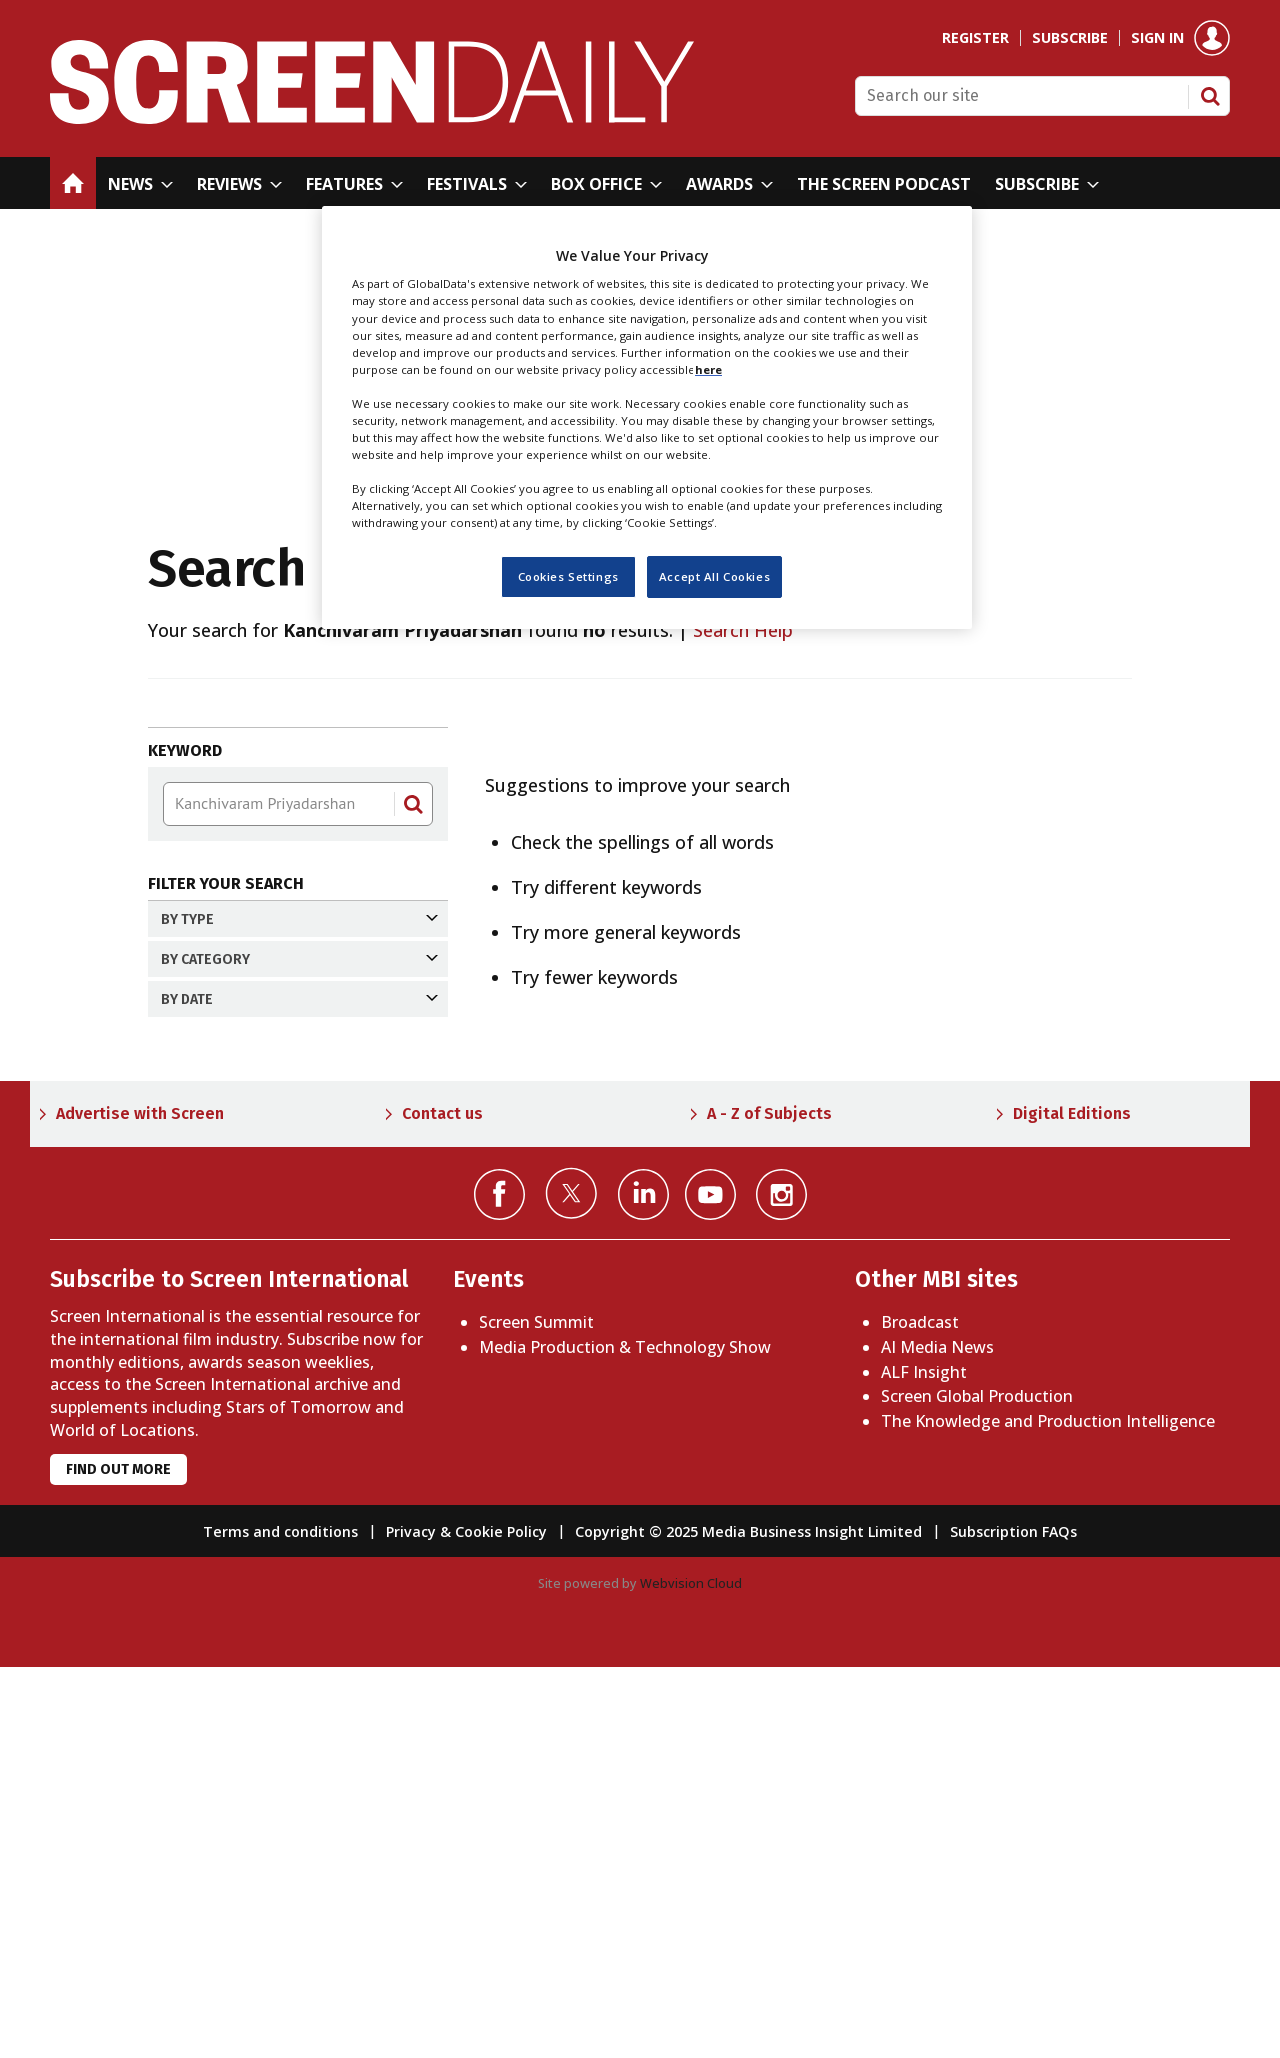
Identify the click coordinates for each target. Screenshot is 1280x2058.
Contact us (442, 1504)
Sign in (1157, 38)
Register (975, 38)
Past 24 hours (238, 1104)
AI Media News (937, 1738)
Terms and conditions (280, 1922)
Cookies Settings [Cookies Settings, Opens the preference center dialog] (568, 576)
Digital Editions (1072, 1504)
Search (1210, 96)
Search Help (743, 630)
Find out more (118, 1860)
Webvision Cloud (691, 1974)
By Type (299, 919)
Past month (231, 1174)
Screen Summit (536, 1713)
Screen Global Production (977, 1787)
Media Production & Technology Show (625, 1738)
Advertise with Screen (140, 1504)
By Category (299, 991)
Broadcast (920, 1713)
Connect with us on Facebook (499, 1585)
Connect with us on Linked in (643, 1585)
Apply (199, 1347)
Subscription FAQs (1013, 1922)
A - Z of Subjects (769, 1504)
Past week (225, 1139)
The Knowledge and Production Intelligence (1048, 1812)
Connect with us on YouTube (710, 1585)
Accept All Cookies (714, 576)
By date (299, 1063)
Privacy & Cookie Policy (466, 1922)
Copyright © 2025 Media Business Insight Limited (748, 1922)
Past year (221, 1209)
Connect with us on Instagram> (781, 1585)
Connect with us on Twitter (571, 1584)
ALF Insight (924, 1763)
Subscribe (1070, 38)
